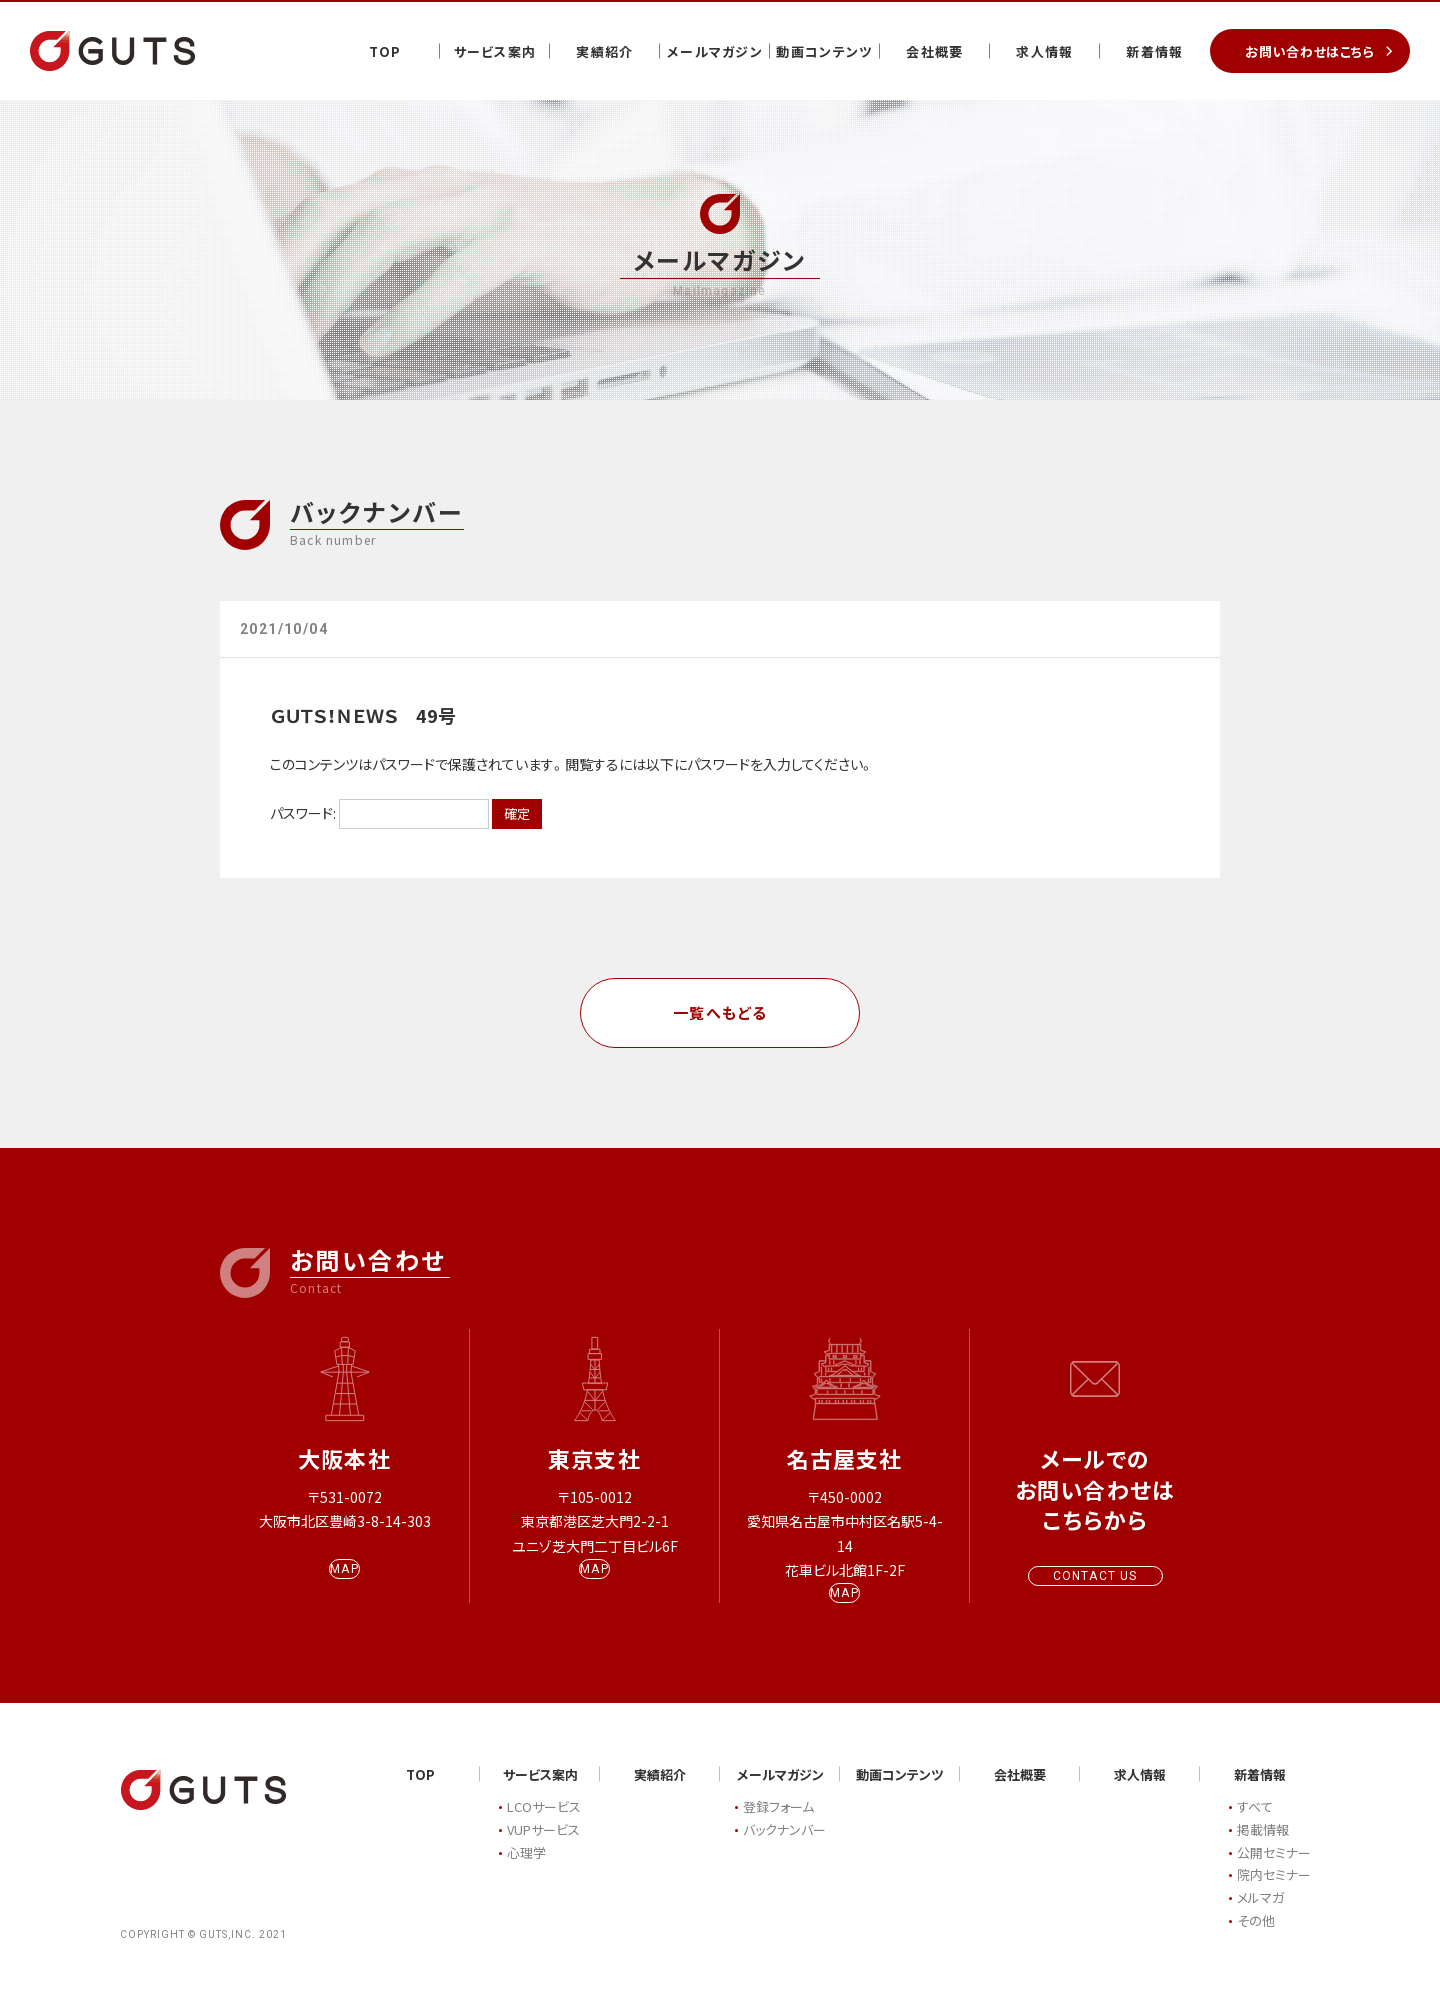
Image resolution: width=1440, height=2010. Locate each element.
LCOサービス (544, 1826)
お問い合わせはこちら (1310, 51)
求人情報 (1044, 51)
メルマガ (1260, 1917)
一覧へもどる (720, 1012)
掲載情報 (1263, 1848)
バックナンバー (784, 1848)
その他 (1256, 1939)
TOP (385, 51)
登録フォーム (778, 1826)
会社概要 (934, 51)
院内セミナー (1274, 1894)
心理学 (526, 1871)
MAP (344, 1588)
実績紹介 (604, 51)
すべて (1255, 1826)
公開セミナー (1274, 1871)
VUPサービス (543, 1848)
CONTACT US (1095, 1576)
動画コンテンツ (824, 51)
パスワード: (379, 813)
